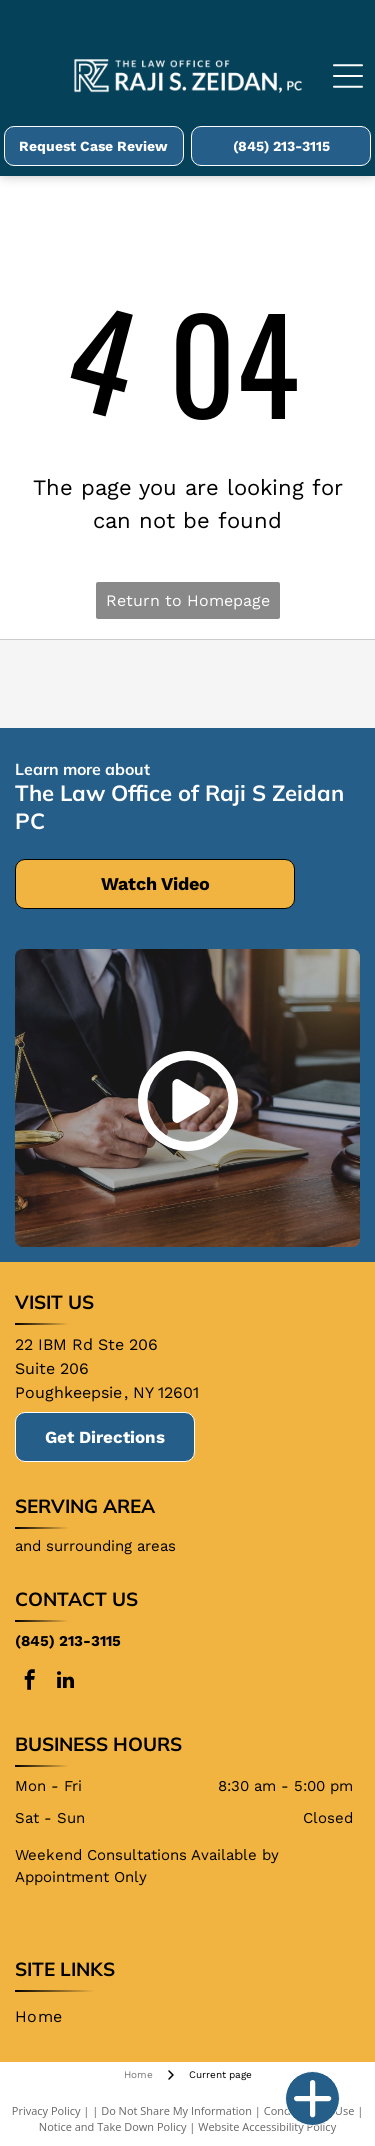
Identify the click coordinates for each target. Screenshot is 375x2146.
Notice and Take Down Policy (113, 2126)
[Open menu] (348, 76)
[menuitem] (46, 2017)
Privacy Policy (46, 2110)
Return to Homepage (188, 600)
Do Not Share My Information (176, 2110)
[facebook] (30, 1682)
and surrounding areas (95, 1546)
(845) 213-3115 (68, 1641)
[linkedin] (65, 1682)
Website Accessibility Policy (267, 2126)
